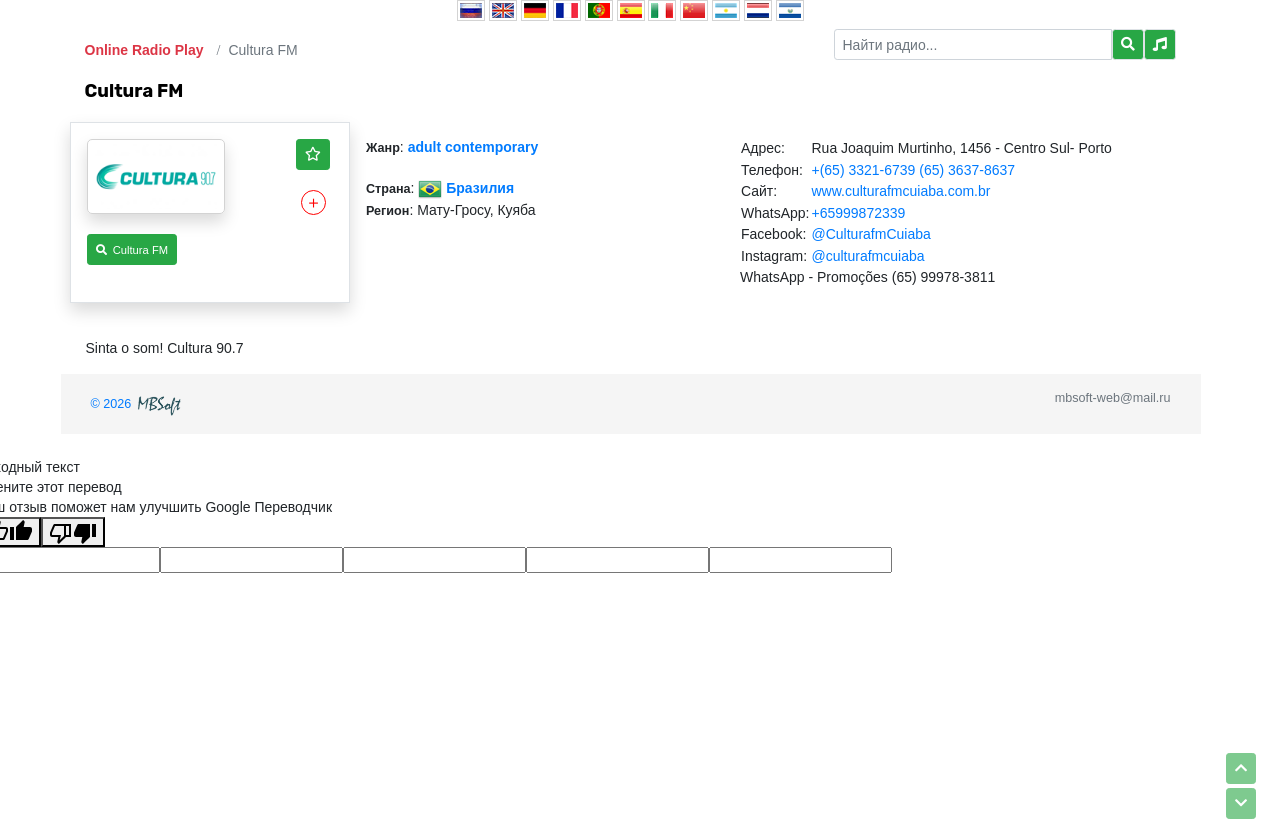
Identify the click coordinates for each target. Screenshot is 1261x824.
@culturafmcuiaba (867, 256)
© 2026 (138, 404)
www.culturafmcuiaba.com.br (900, 191)
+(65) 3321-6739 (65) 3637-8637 (913, 170)
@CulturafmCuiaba (870, 234)
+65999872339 (858, 213)
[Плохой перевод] (73, 532)
